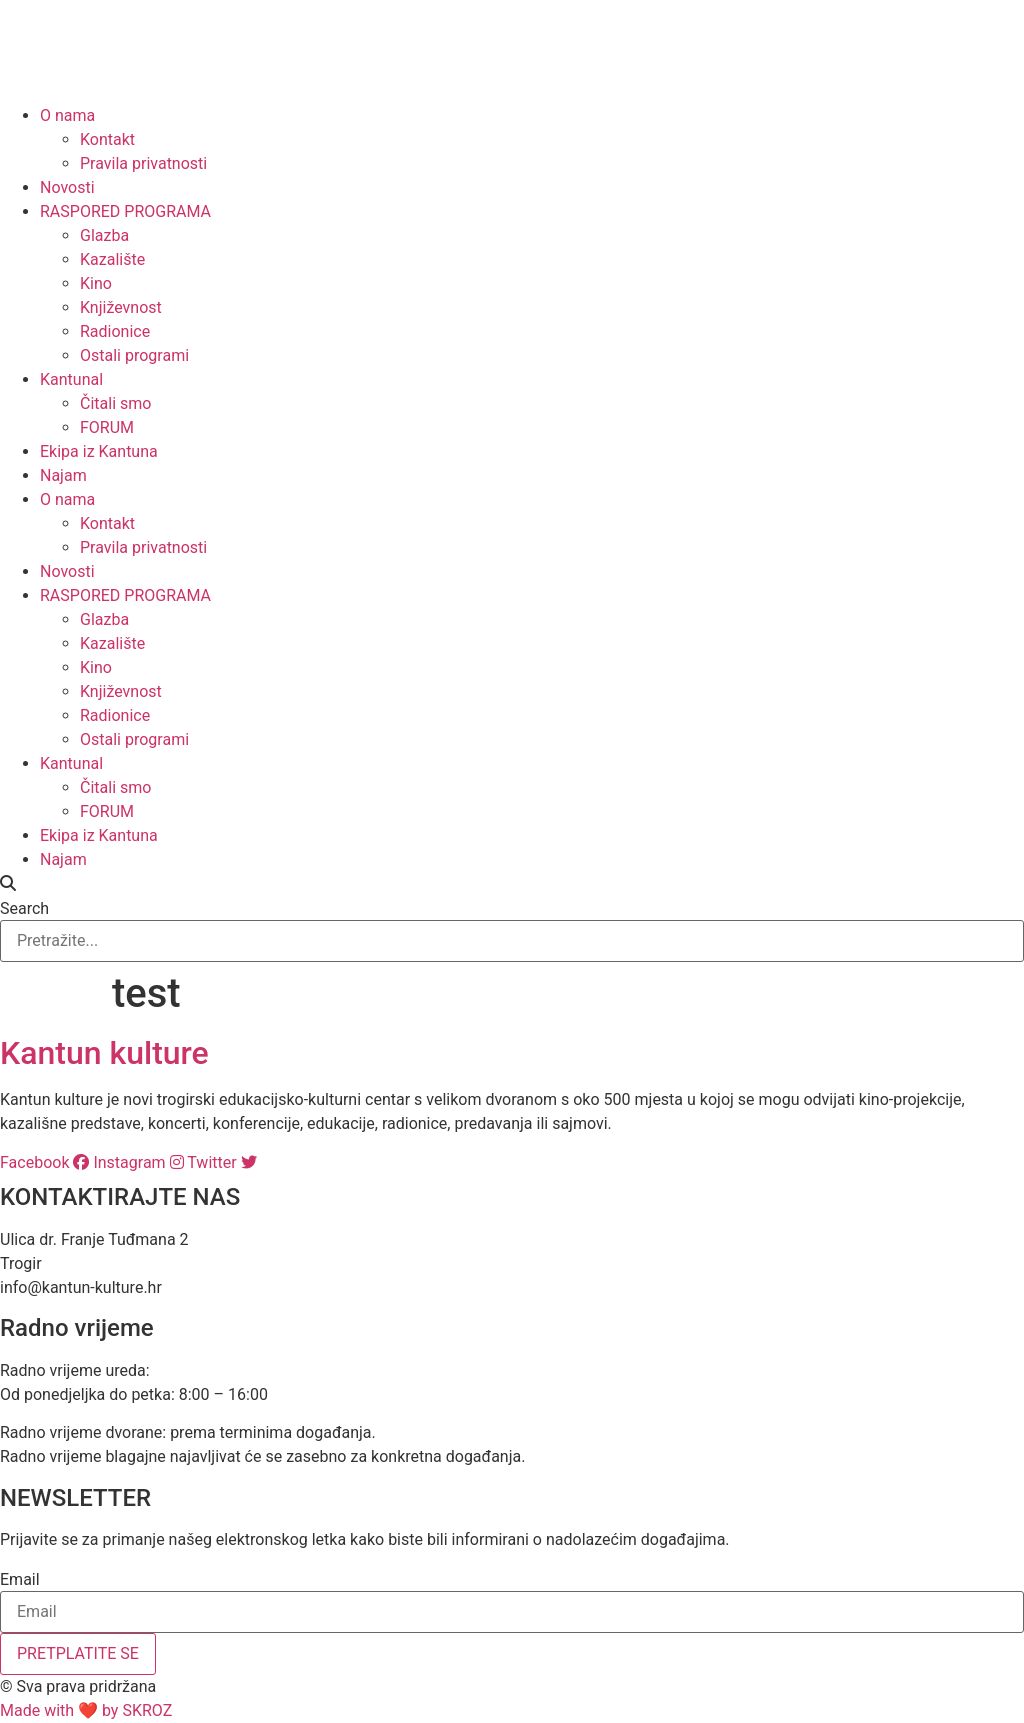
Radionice (115, 331)
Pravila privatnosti (143, 163)
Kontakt (107, 139)
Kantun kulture (104, 1053)
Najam (63, 475)
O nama (67, 115)
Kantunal (71, 379)
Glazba (104, 235)
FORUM (107, 427)
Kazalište (112, 259)
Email (20, 1580)
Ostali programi (134, 355)
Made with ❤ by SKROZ (86, 1710)
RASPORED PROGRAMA (125, 211)
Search (24, 909)
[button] (512, 884)
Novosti (67, 187)
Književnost (121, 307)
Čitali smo (115, 403)
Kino (96, 283)
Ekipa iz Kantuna (99, 451)
